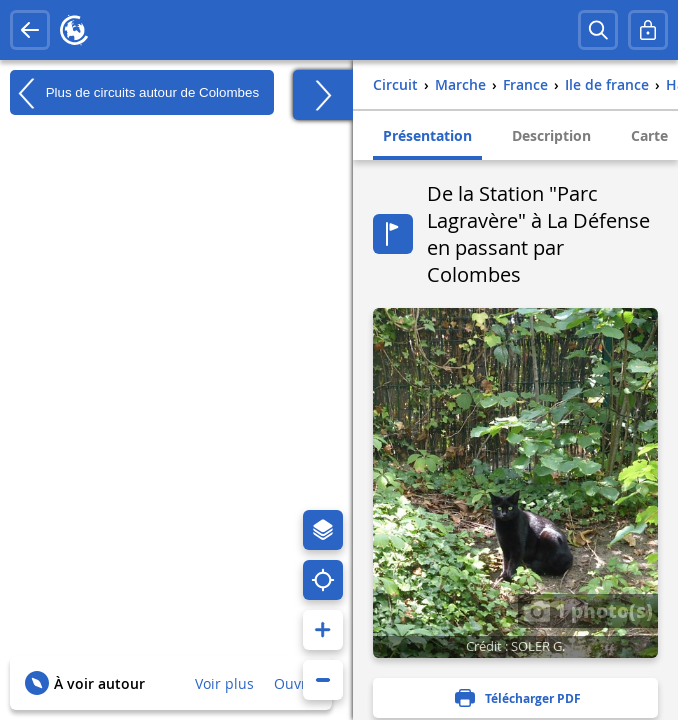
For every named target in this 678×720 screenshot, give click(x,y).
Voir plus (224, 683)
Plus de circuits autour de (134, 93)
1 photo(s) (588, 610)
